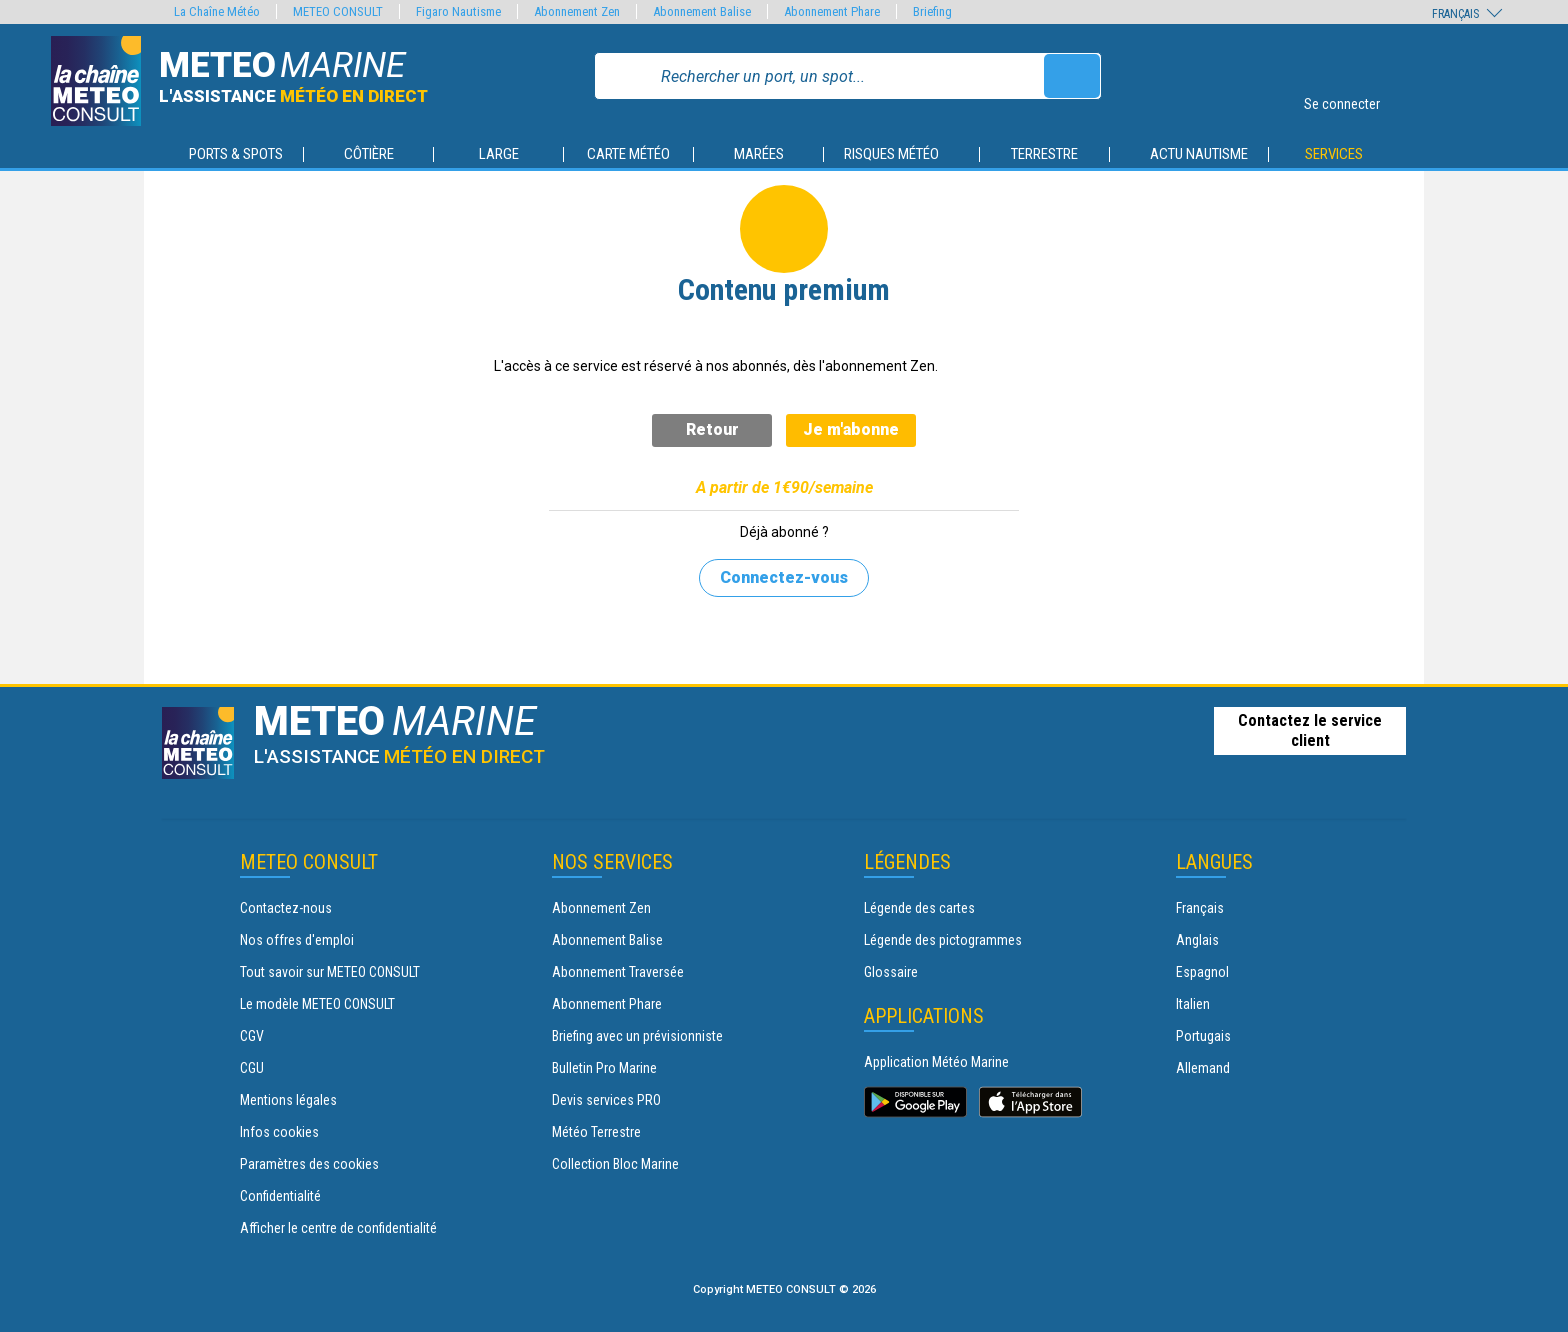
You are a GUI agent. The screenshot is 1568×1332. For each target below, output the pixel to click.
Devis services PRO (606, 1100)
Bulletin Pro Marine (604, 1068)
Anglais (1197, 940)
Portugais (1203, 1036)
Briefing (932, 11)
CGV (252, 1036)
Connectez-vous (784, 577)
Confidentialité (280, 1196)
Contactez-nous (286, 908)
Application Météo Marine (936, 1062)
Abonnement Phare (607, 1004)
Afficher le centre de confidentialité (338, 1228)
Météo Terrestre (596, 1132)
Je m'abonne (851, 429)
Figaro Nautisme (458, 11)
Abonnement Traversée (618, 972)
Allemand (1203, 1068)
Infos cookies (279, 1132)
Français (1200, 908)
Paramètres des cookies (309, 1164)
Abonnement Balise (607, 940)
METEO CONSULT (338, 11)
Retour (712, 429)
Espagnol (1202, 972)
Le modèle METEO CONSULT (317, 1004)
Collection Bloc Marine (615, 1164)
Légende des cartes (919, 908)
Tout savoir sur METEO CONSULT (330, 972)
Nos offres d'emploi (297, 940)
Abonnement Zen (601, 908)
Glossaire (891, 972)
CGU (252, 1068)
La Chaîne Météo (217, 11)
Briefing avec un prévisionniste (637, 1036)
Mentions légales (288, 1100)
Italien (1193, 1004)
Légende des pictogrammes (943, 940)
